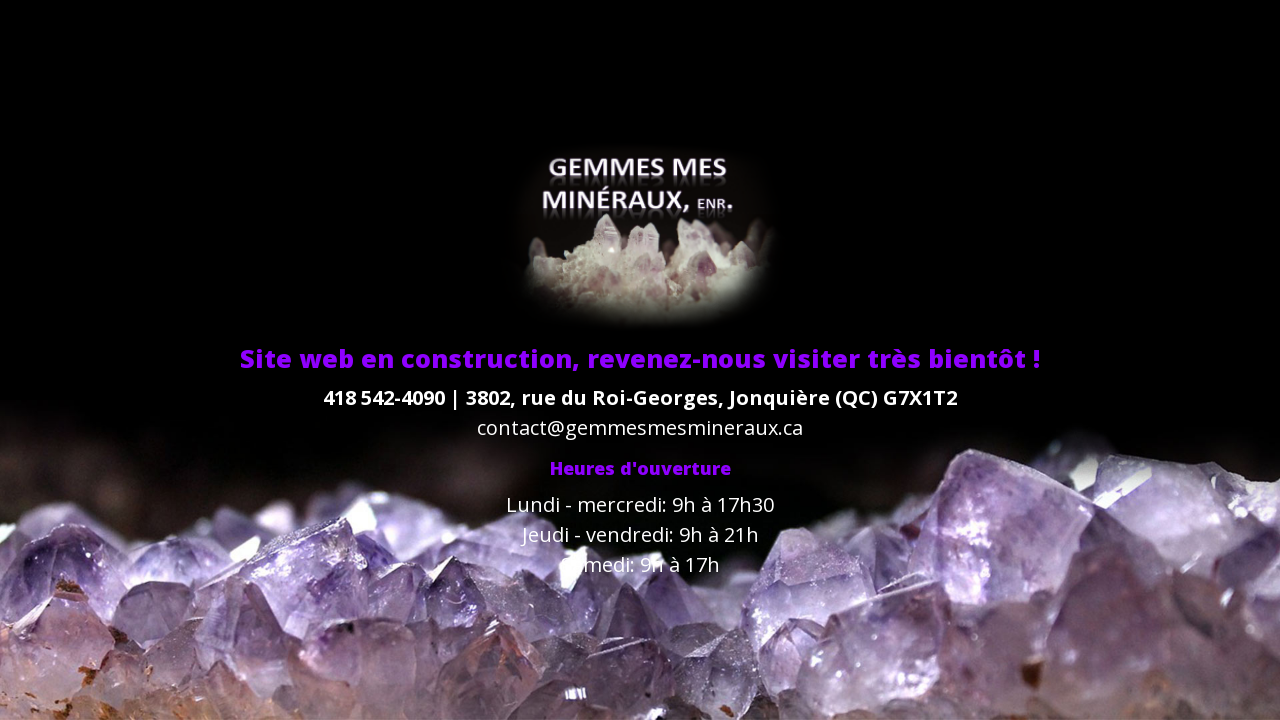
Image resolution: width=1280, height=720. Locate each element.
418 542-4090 (384, 397)
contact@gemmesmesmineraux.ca (640, 427)
